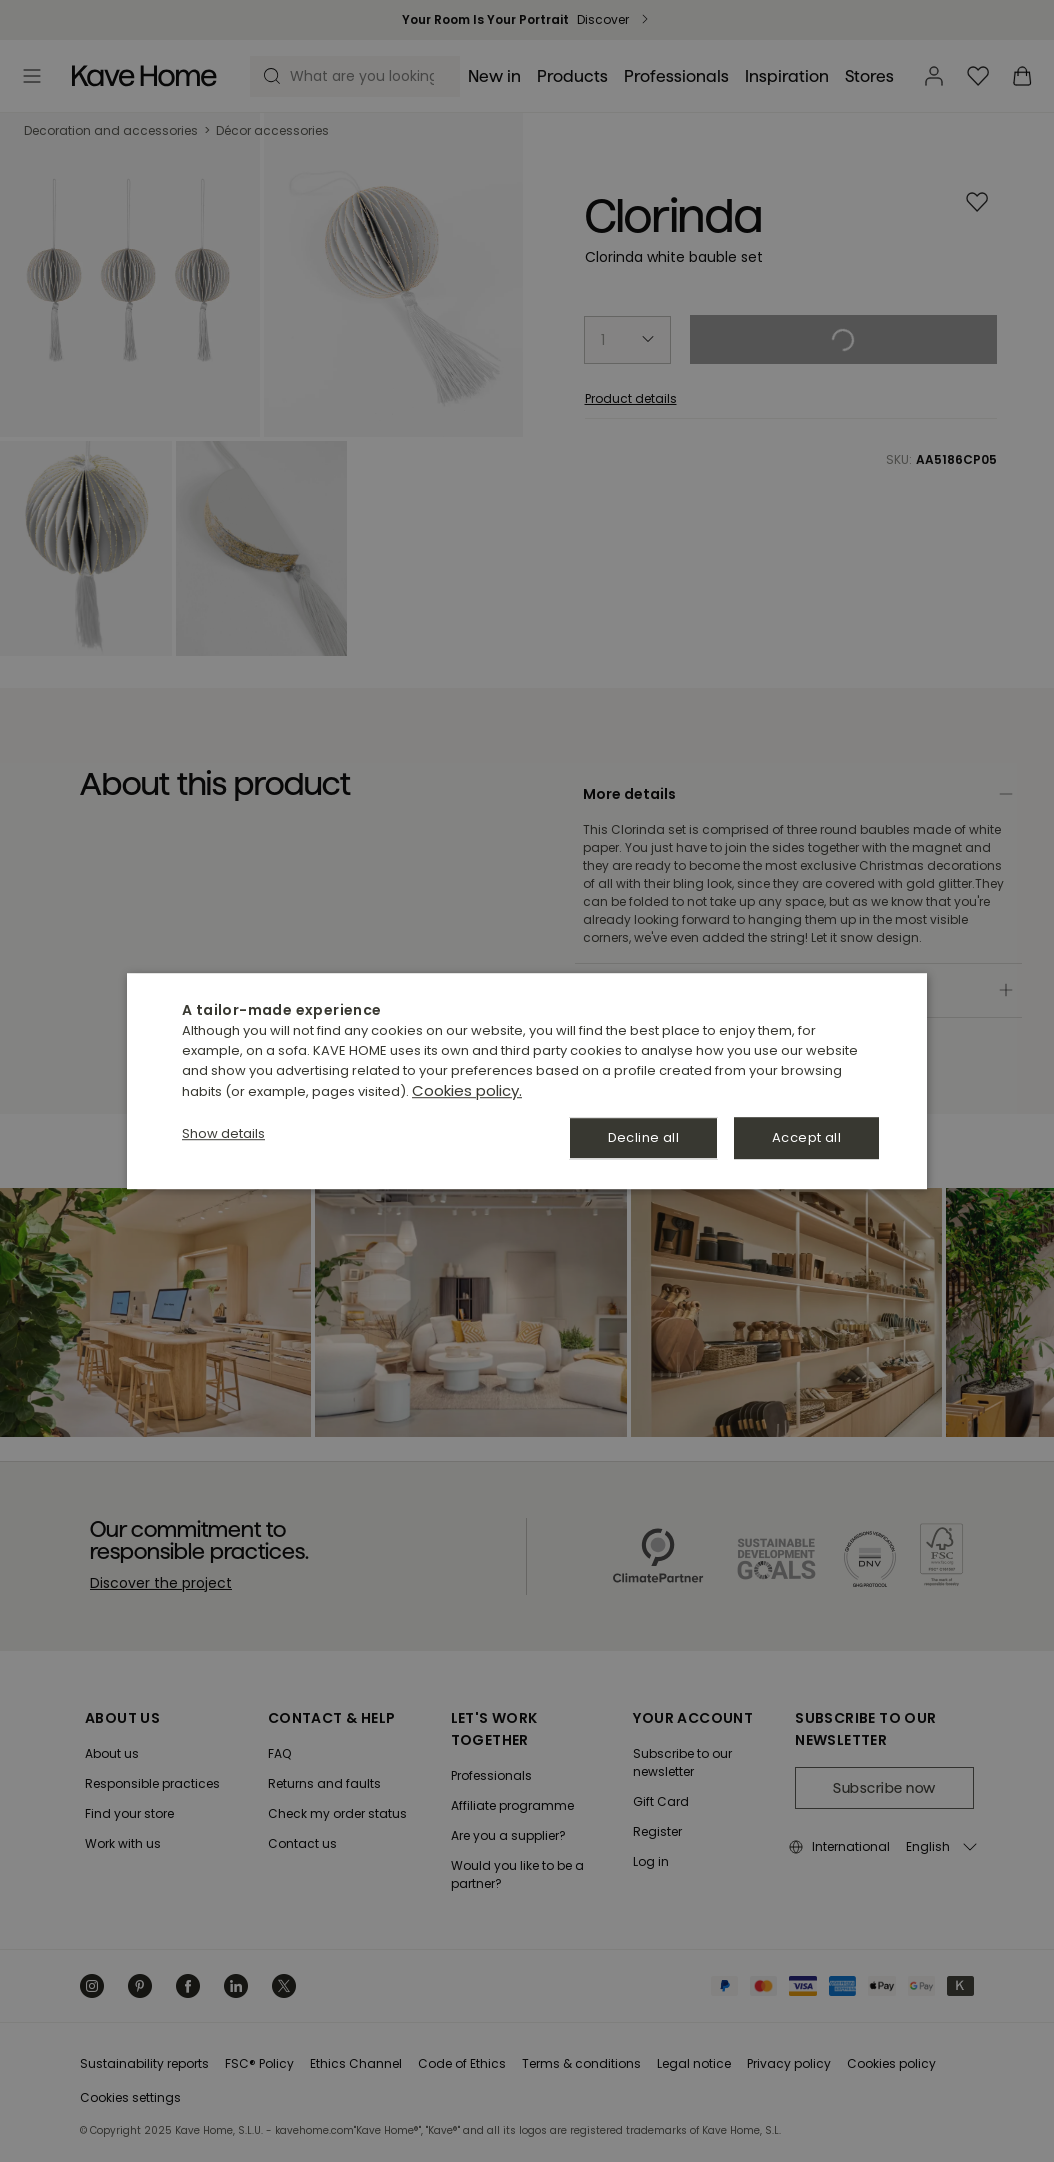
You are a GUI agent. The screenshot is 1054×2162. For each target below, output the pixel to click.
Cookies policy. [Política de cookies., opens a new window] (467, 1090)
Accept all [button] (806, 1137)
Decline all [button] (643, 1137)
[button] (223, 1133)
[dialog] (527, 1081)
